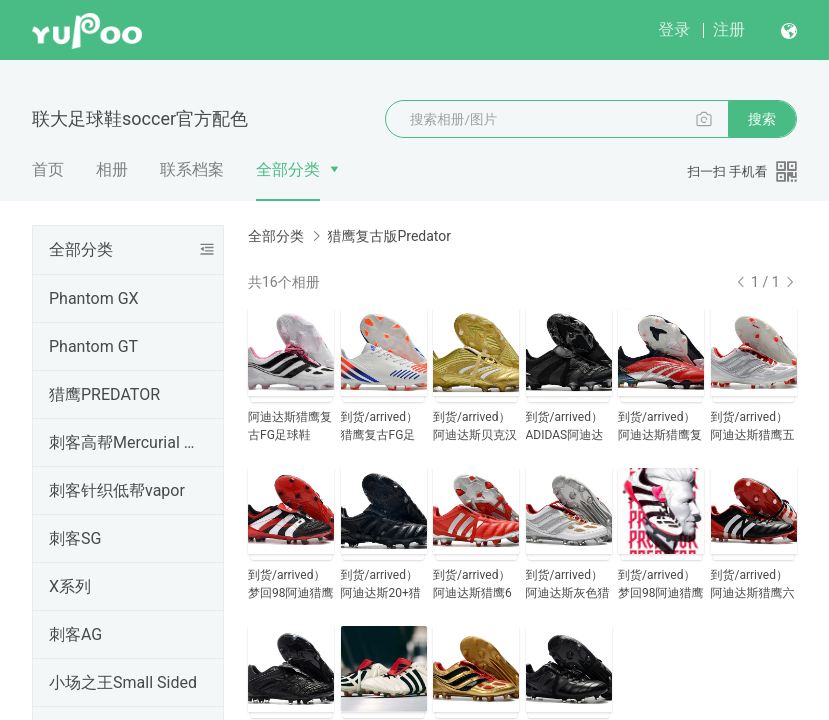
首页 (48, 169)
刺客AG (75, 634)
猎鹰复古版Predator (389, 236)
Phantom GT (93, 346)
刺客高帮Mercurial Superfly (124, 442)
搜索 (762, 119)
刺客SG (75, 538)
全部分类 (288, 169)
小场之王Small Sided (123, 682)
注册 (729, 29)
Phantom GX (94, 298)
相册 (112, 169)
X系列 (70, 586)
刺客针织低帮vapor (117, 490)
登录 (674, 29)
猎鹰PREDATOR (104, 394)
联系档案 (192, 169)
